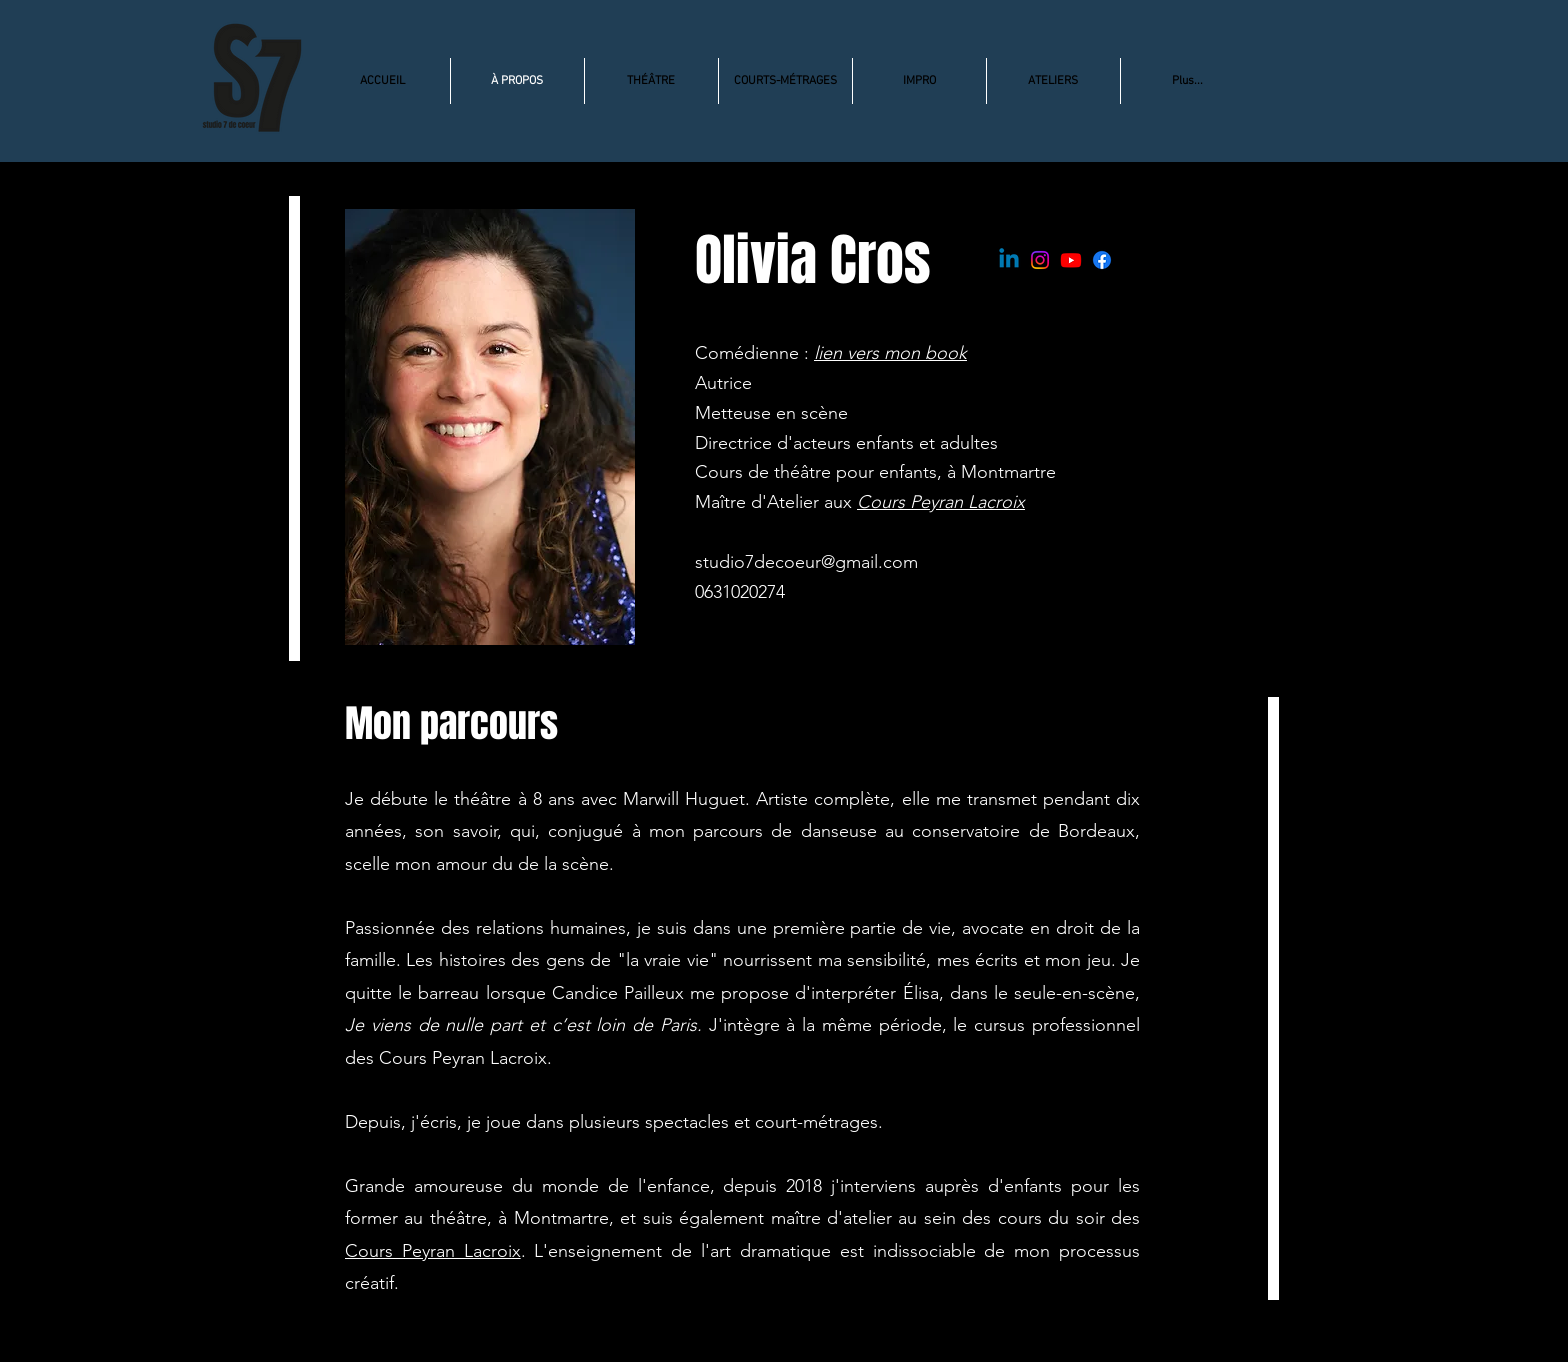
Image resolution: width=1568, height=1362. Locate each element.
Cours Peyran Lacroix (941, 502)
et (625, 1218)
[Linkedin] (1009, 260)
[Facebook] (1102, 260)
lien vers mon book (890, 353)
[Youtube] (1071, 260)
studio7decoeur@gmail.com (806, 562)
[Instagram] (1040, 260)
